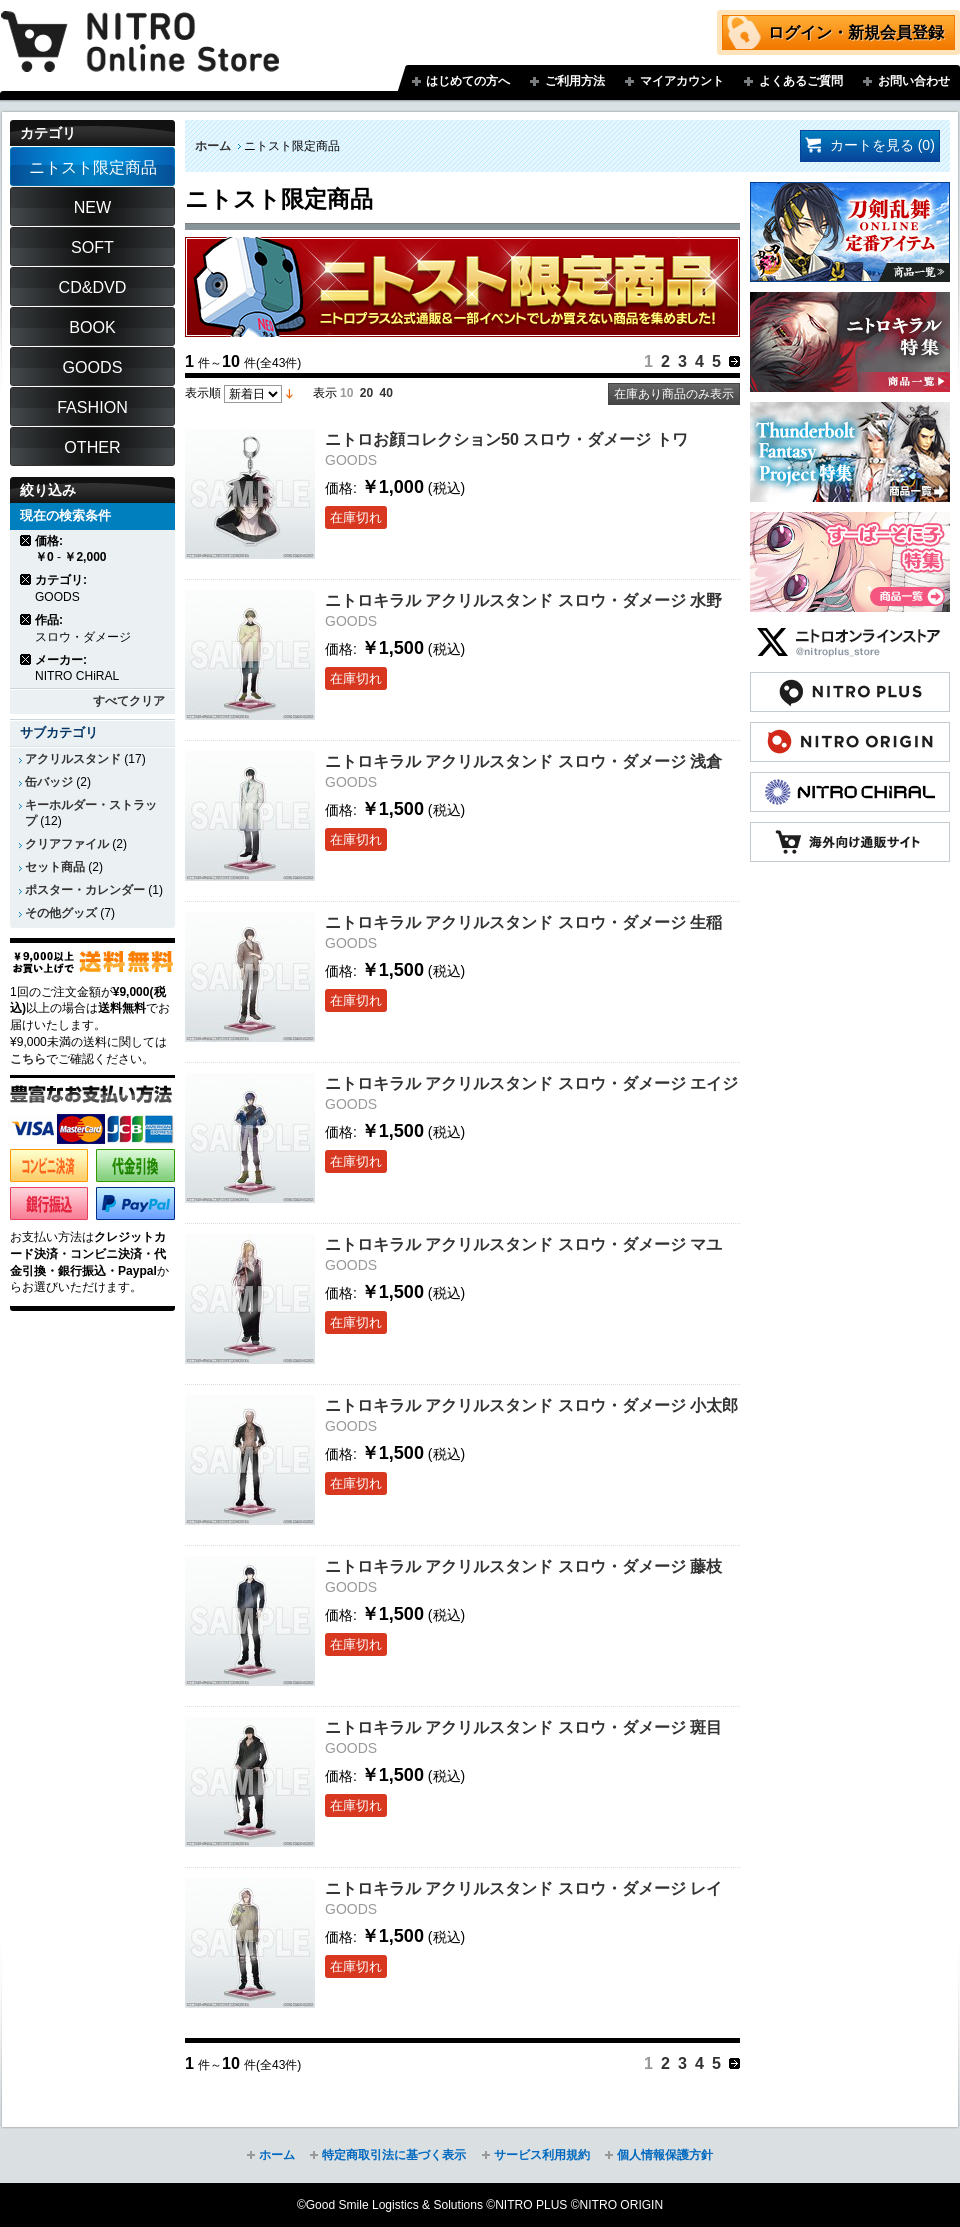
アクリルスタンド (73, 759)
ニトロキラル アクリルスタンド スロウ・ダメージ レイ (523, 1888)
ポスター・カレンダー (85, 890)
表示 (325, 393)
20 (366, 393)
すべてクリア (129, 701)
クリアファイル (67, 844)
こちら (28, 1059)
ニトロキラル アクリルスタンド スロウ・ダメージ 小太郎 (531, 1405)
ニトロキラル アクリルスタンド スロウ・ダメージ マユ (523, 1244)
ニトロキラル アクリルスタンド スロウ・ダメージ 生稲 (523, 922)
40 (386, 393)
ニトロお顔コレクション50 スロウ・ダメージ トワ (506, 439)
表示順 (203, 393)
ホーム (213, 146)
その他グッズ (61, 913)
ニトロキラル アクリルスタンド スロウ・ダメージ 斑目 (523, 1727)
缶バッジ (49, 782)
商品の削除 (26, 540)
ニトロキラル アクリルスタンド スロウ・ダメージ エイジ (531, 1083)
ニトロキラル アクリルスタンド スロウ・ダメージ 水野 (523, 600)
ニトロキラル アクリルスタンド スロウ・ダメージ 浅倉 (523, 761)
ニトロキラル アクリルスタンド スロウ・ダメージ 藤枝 (523, 1566)
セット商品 (55, 867)
